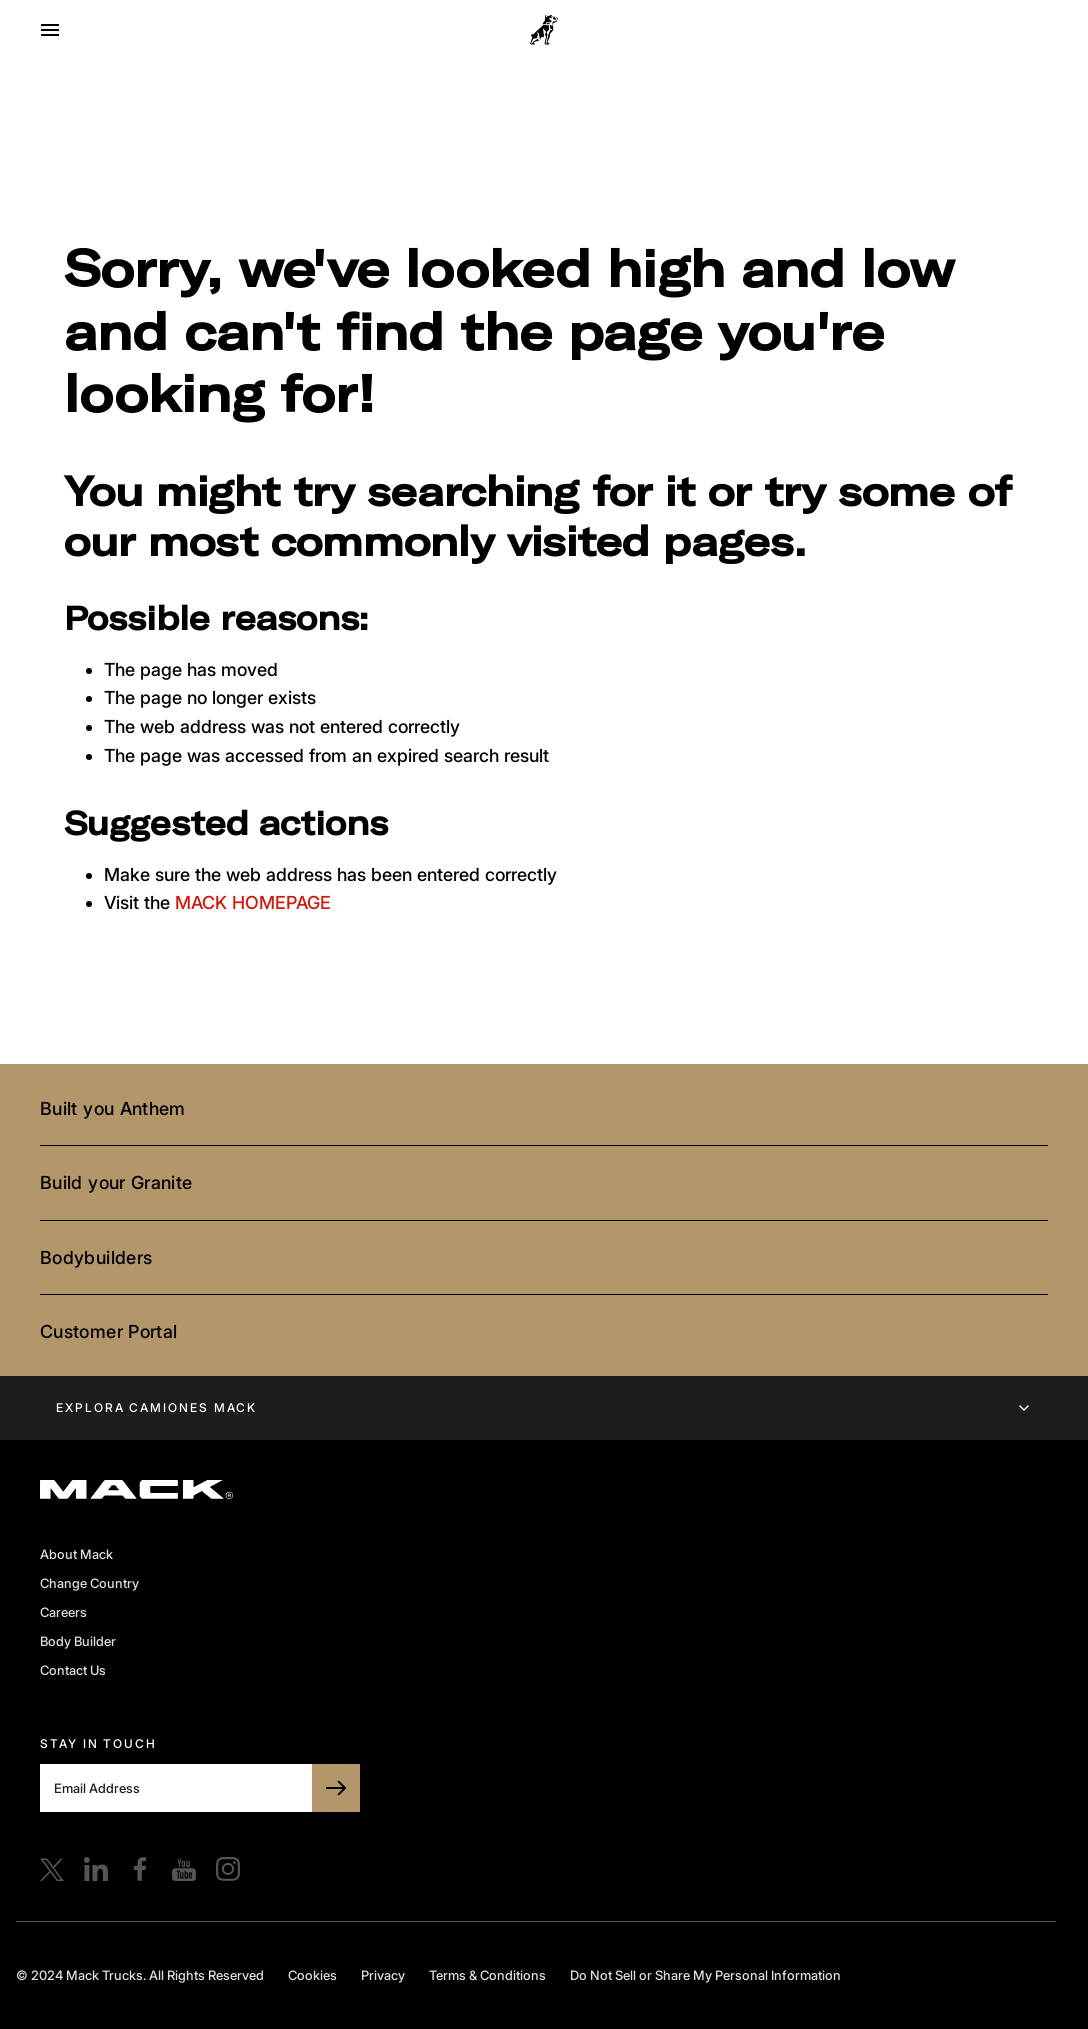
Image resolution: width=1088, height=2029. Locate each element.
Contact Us (73, 1670)
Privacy (383, 1975)
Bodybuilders (96, 1257)
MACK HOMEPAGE (253, 902)
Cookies (312, 1975)
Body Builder (78, 1641)
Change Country (89, 1583)
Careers (63, 1612)
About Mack (76, 1554)
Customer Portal (108, 1331)
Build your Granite (116, 1182)
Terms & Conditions (487, 1975)
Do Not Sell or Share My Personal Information (705, 1975)
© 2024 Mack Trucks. (81, 1975)
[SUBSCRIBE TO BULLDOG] (336, 1788)
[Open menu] (50, 30)
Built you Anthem (113, 1108)
